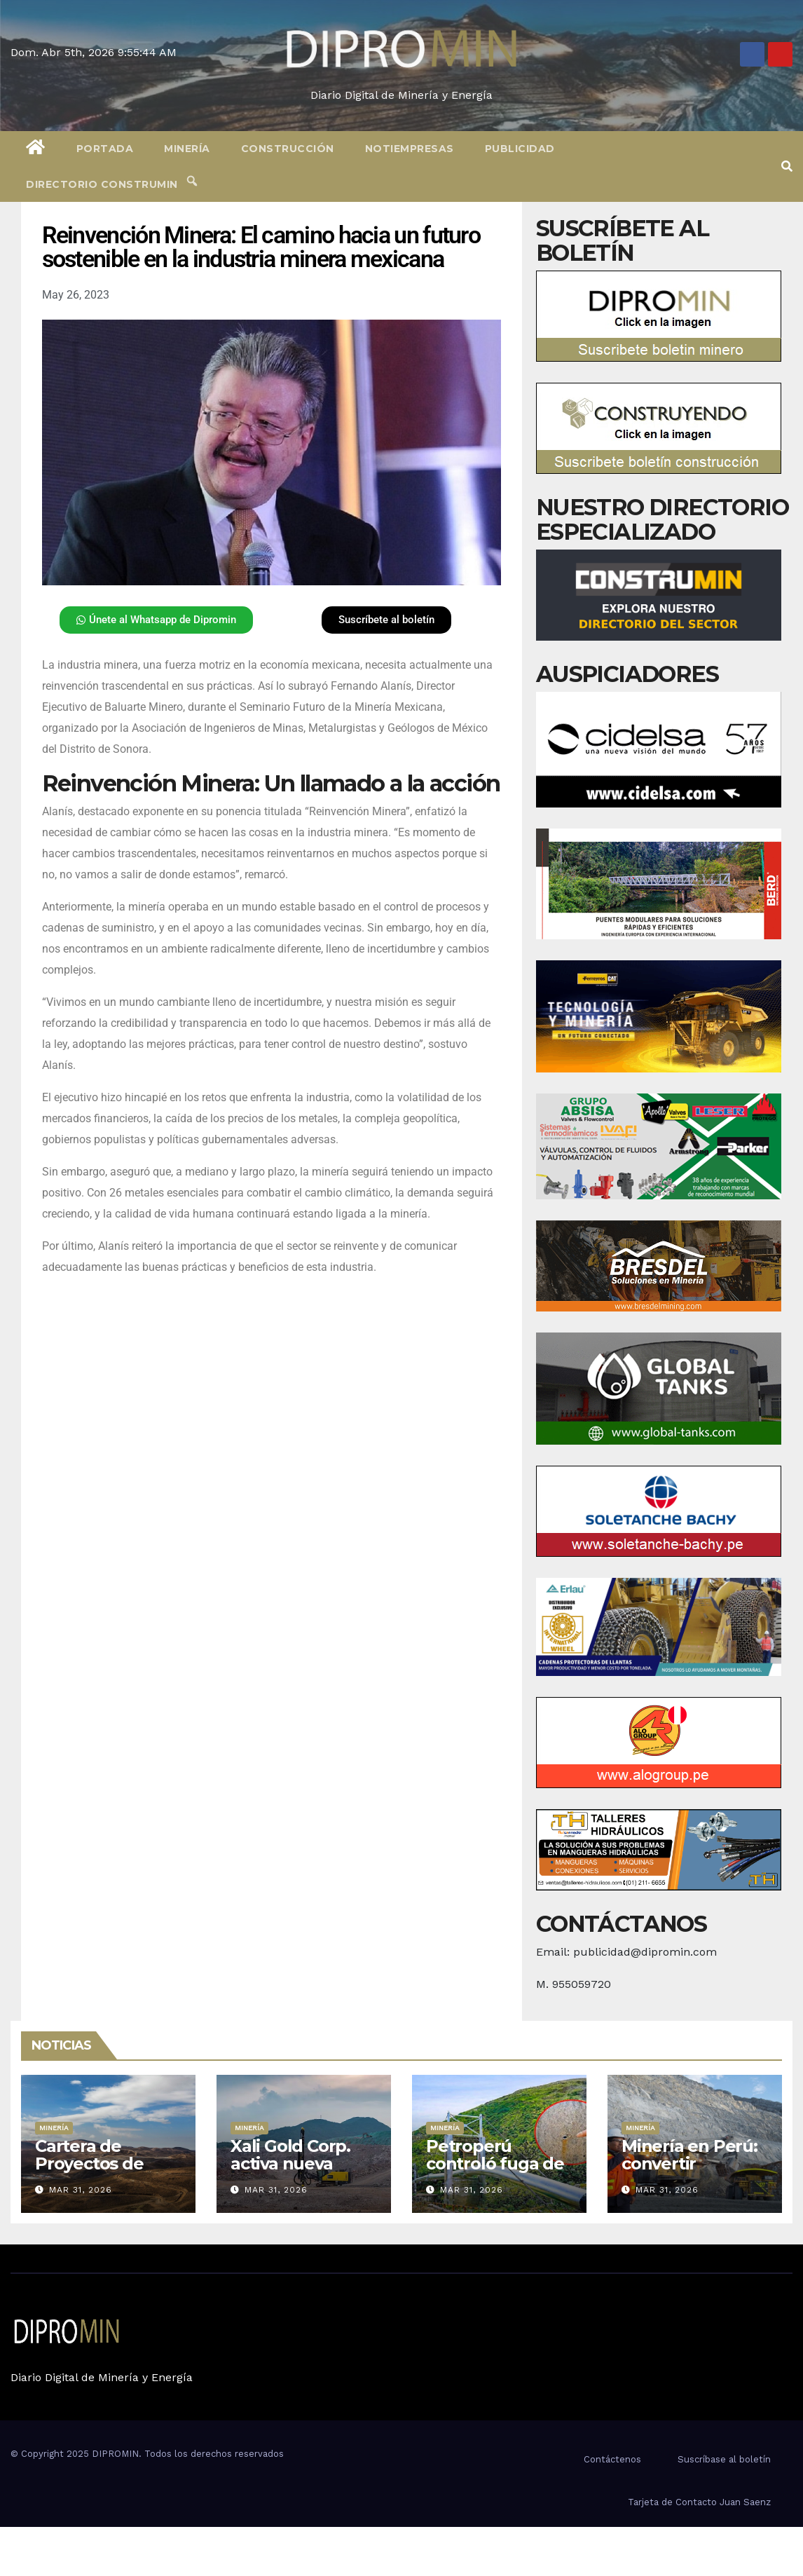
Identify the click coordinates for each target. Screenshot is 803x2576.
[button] (786, 166)
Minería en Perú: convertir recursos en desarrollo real (689, 2172)
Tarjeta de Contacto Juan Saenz (699, 2502)
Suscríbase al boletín (724, 2459)
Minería (187, 148)
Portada (105, 148)
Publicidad (520, 148)
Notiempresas (409, 148)
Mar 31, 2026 (80, 2190)
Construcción (287, 148)
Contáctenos (612, 2459)
